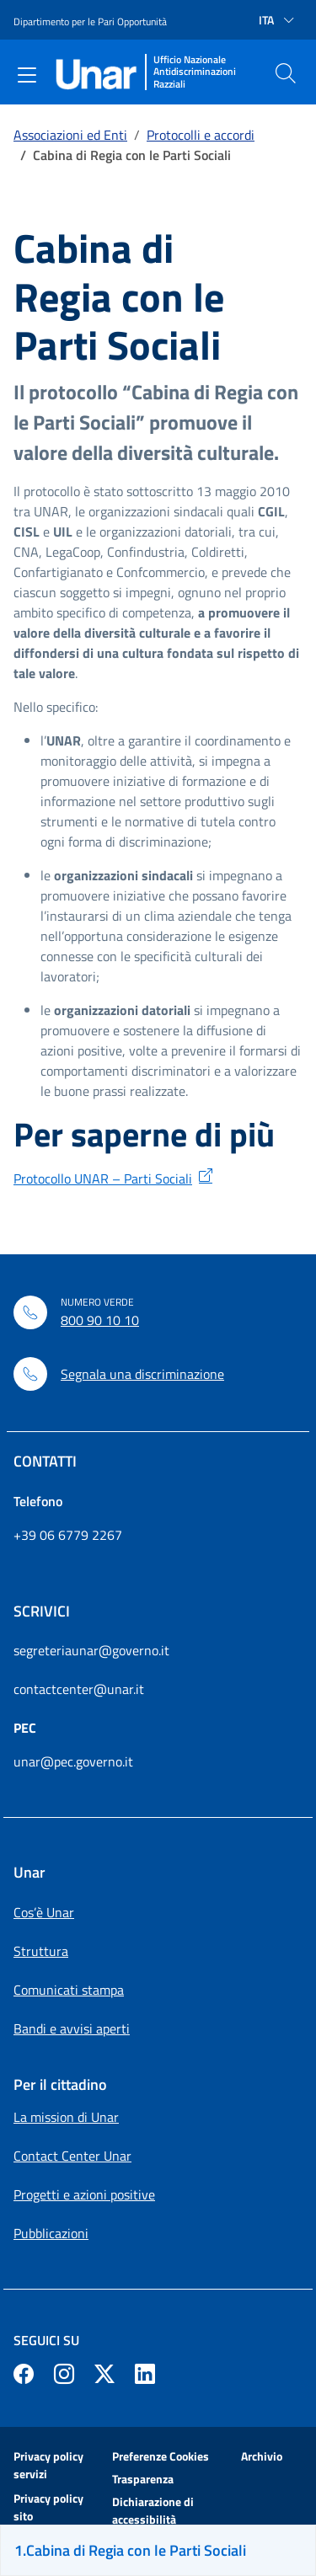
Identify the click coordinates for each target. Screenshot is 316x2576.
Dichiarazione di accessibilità (153, 2510)
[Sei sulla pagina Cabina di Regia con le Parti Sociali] (158, 2550)
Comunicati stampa (68, 1990)
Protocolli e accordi (200, 135)
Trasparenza (143, 2479)
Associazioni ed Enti (70, 135)
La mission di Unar (66, 2117)
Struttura (40, 1951)
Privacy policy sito (48, 2507)
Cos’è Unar (43, 1912)
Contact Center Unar (72, 2156)
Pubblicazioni (50, 2233)
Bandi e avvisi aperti (71, 2028)
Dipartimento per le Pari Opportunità (90, 21)
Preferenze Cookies (160, 2456)
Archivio (261, 2456)
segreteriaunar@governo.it (91, 1650)
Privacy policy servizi (48, 2464)
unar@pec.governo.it (73, 1761)
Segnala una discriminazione (142, 1374)
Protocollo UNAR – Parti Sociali (102, 1178)
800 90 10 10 (100, 1320)
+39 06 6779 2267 (67, 1535)
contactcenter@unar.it (78, 1689)
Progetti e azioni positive (84, 2194)
